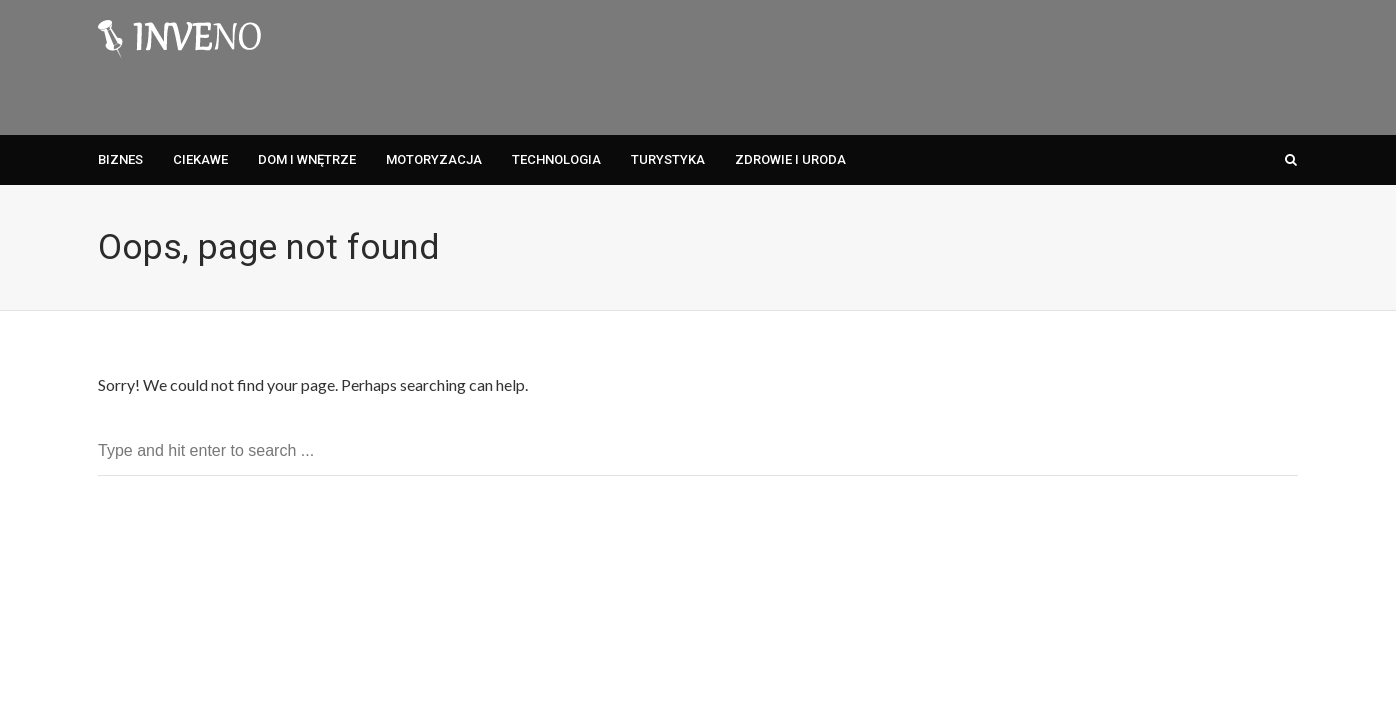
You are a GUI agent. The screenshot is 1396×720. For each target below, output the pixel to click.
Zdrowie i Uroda (790, 159)
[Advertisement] (934, 65)
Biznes (120, 159)
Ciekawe (200, 159)
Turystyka (668, 159)
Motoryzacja (434, 159)
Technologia (556, 159)
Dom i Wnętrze (307, 159)
